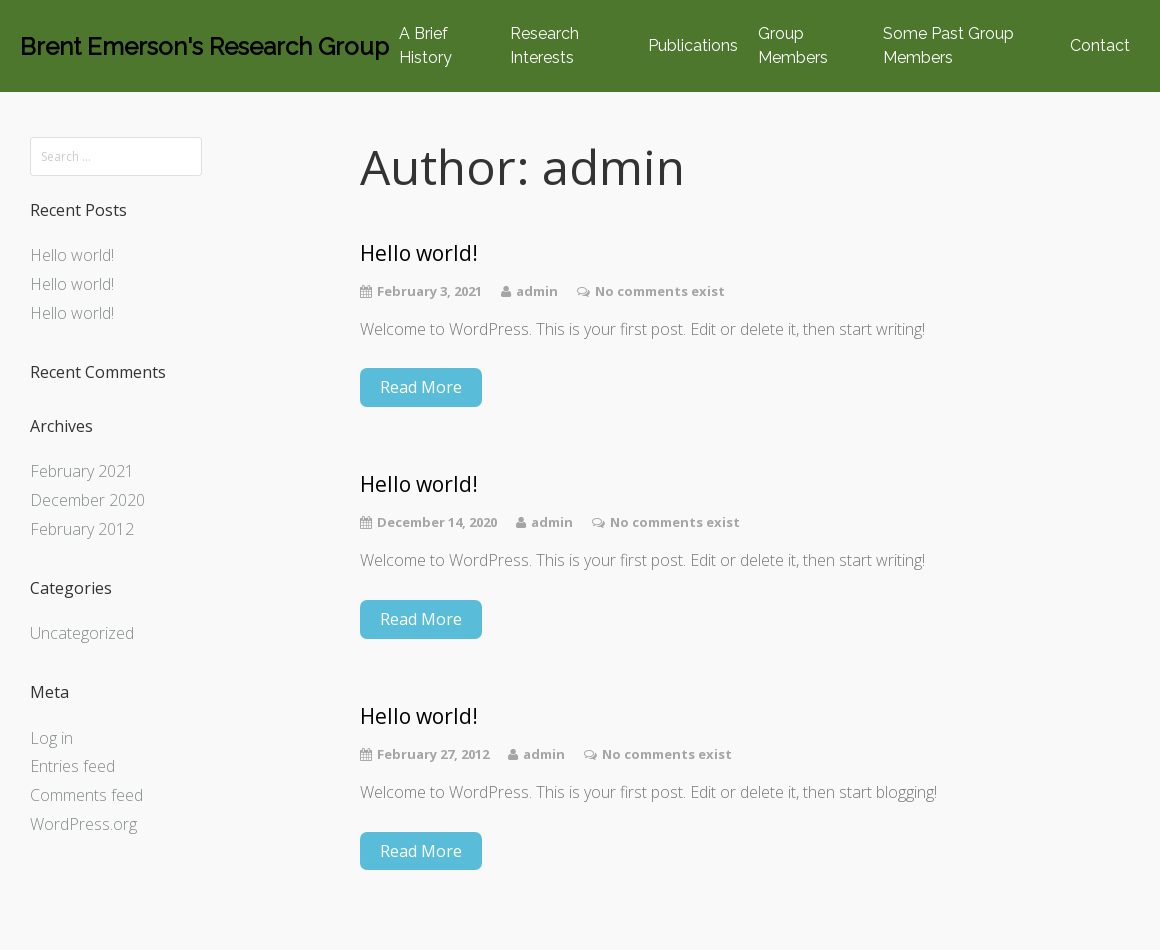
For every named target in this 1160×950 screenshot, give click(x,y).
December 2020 (87, 500)
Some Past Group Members (948, 45)
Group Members (793, 45)
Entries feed (72, 766)
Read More (421, 387)
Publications (693, 45)
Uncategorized (82, 633)
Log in (51, 738)
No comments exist (660, 291)
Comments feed (86, 795)
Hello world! (72, 255)
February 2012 (82, 529)
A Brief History (425, 45)
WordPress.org (83, 824)
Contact (1100, 45)
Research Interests (544, 45)
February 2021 (82, 471)
